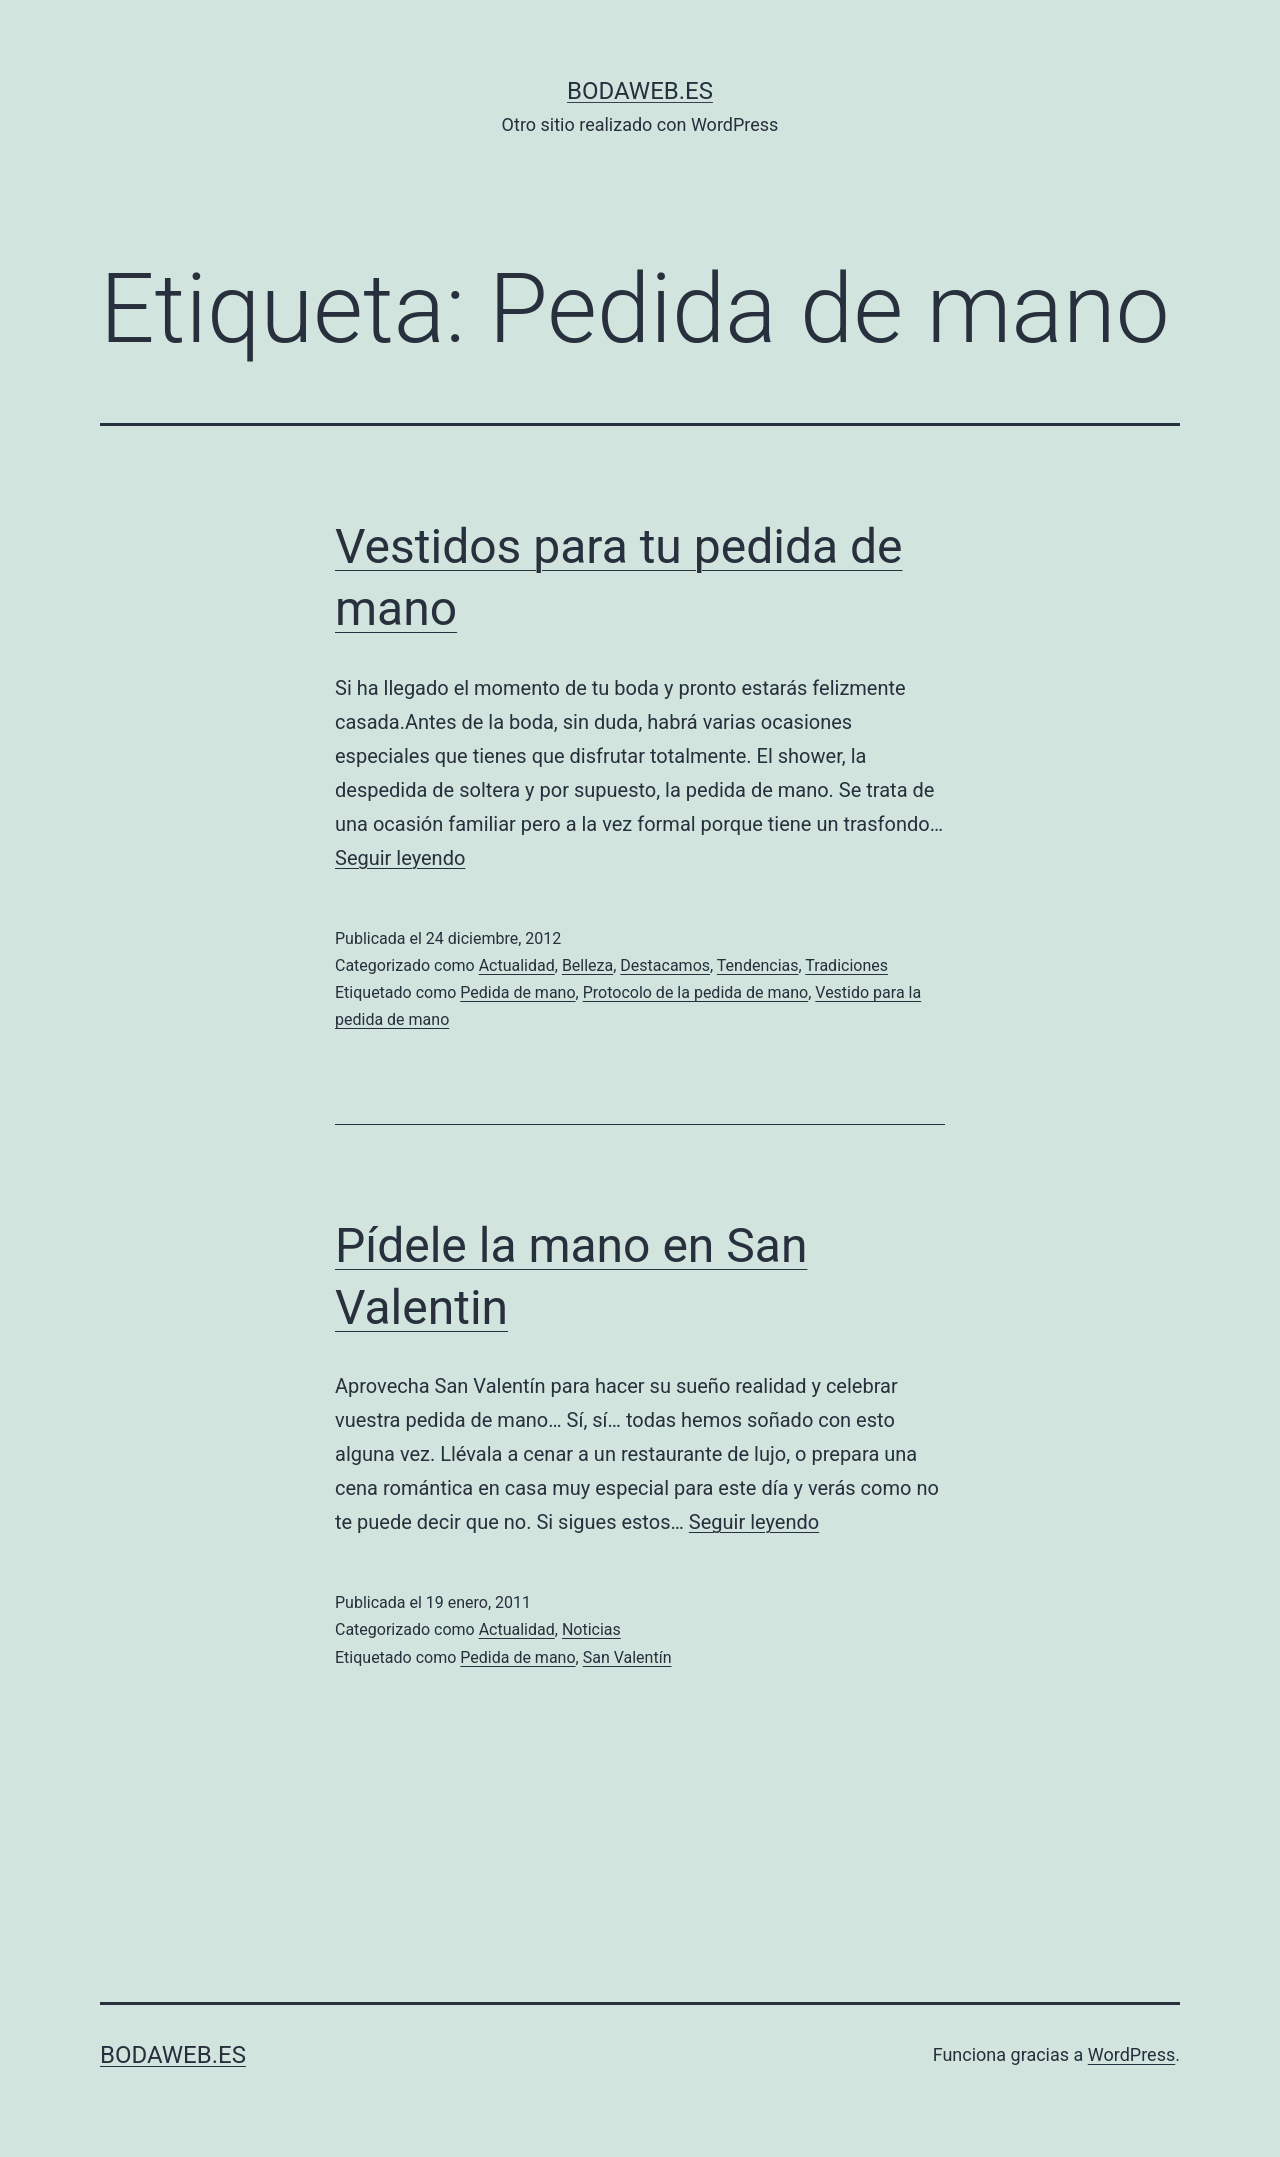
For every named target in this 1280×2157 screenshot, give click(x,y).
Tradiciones (846, 965)
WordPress (1131, 2054)
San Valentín (627, 1657)
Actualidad (517, 965)
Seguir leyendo (400, 858)
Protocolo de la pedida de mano (695, 992)
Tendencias (758, 965)
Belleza (587, 965)
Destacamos (665, 965)
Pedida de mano (517, 992)
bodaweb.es (640, 91)
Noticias (591, 1629)
